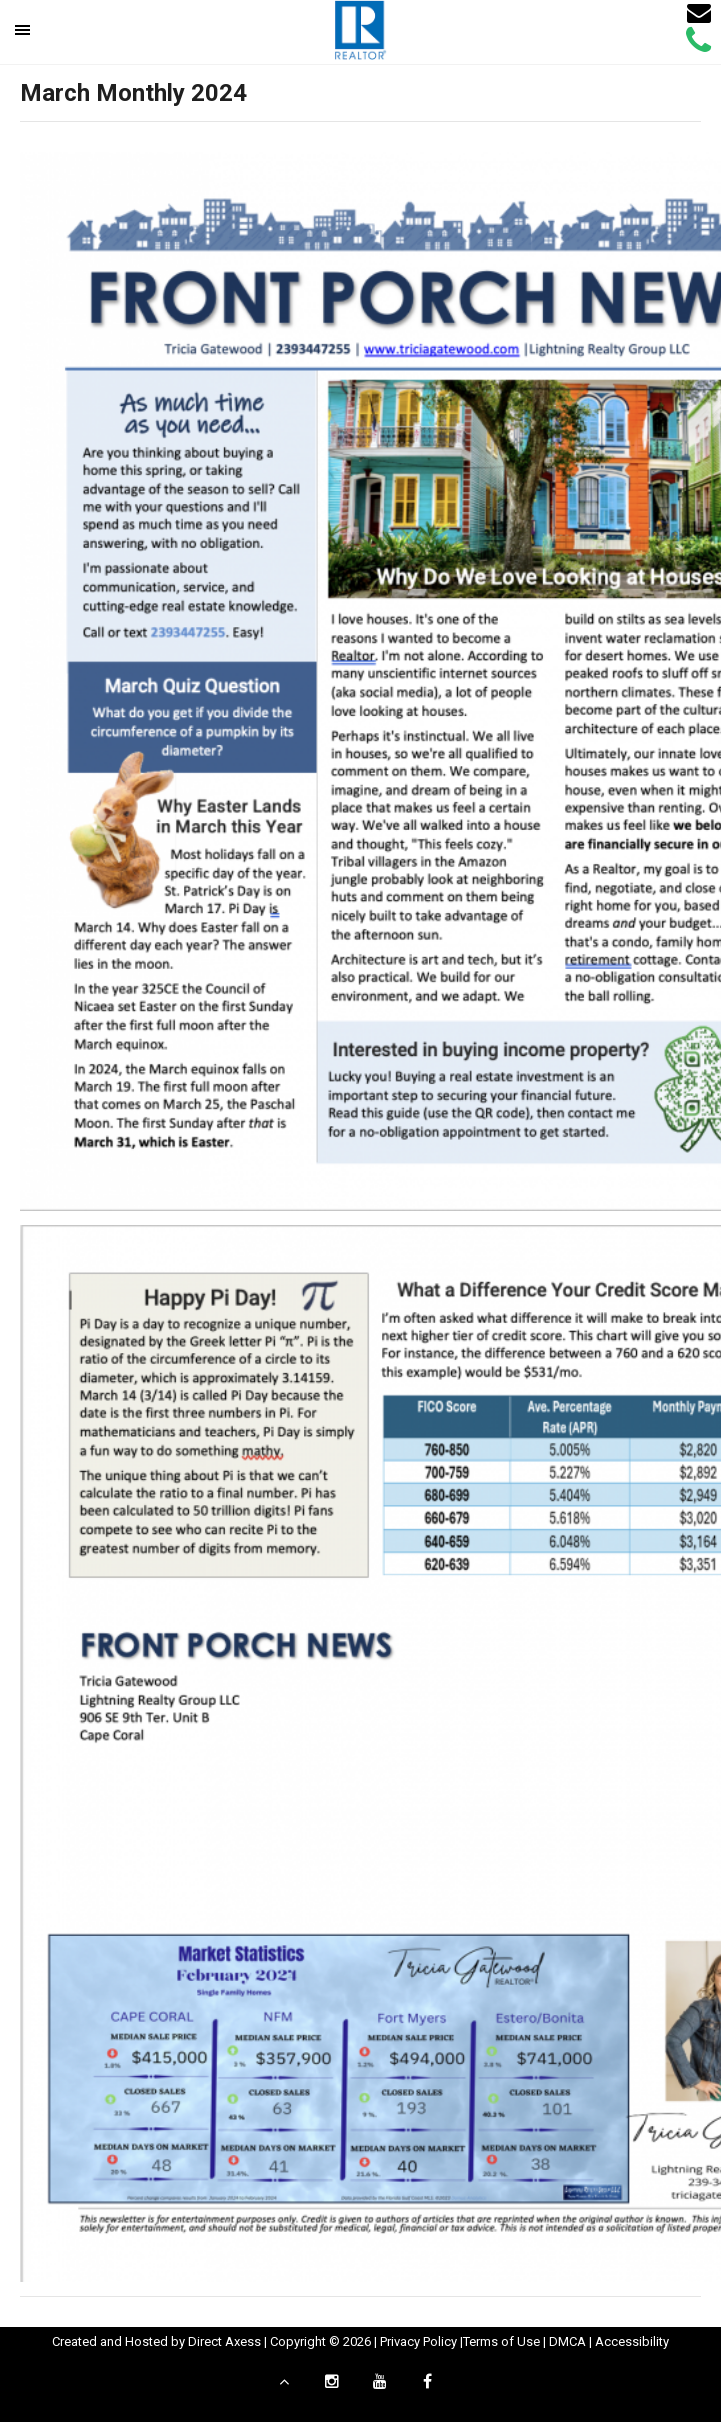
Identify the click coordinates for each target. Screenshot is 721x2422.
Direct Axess (224, 2341)
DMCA (567, 2341)
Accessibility (632, 2341)
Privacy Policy (418, 2341)
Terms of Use (501, 2341)
